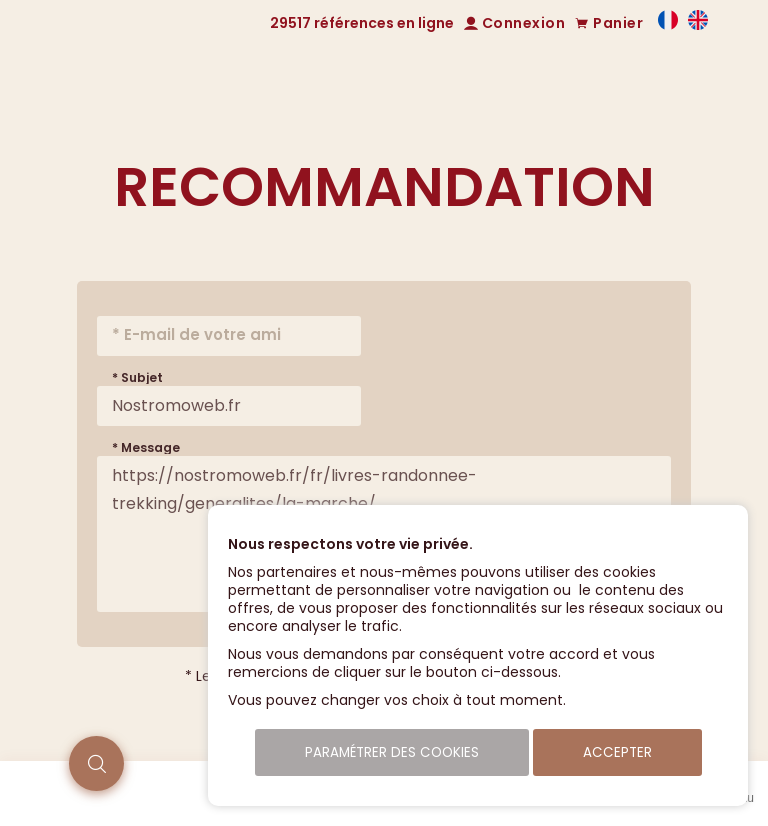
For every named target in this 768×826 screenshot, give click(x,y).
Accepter (617, 752)
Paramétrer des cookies (392, 752)
